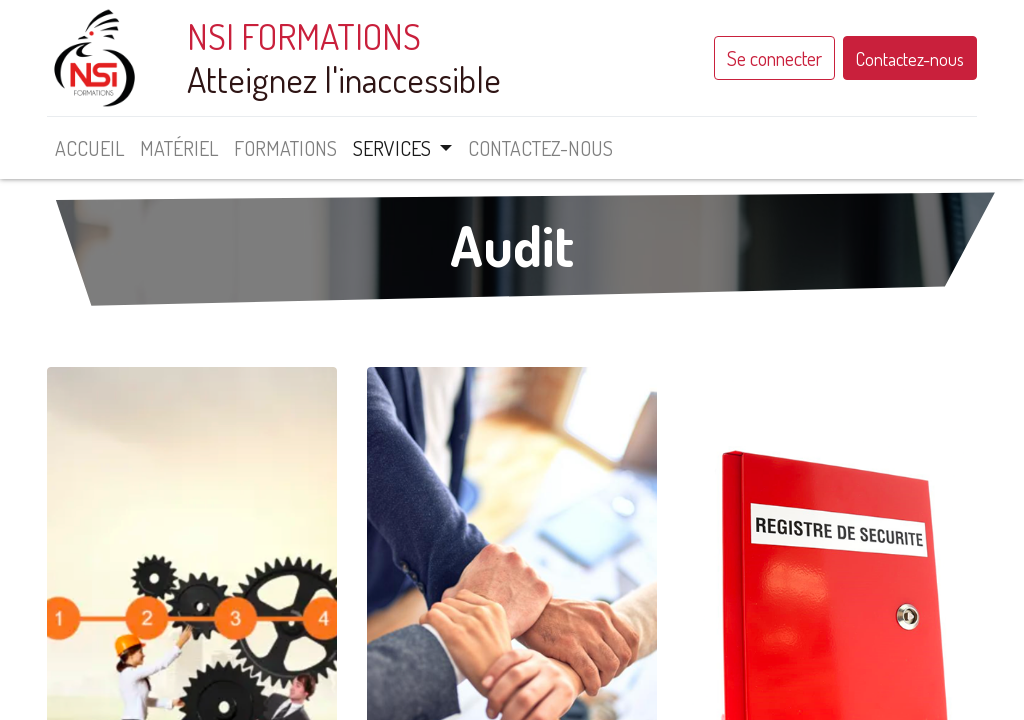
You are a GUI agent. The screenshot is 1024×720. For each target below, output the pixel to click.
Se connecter (774, 58)
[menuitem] (89, 148)
